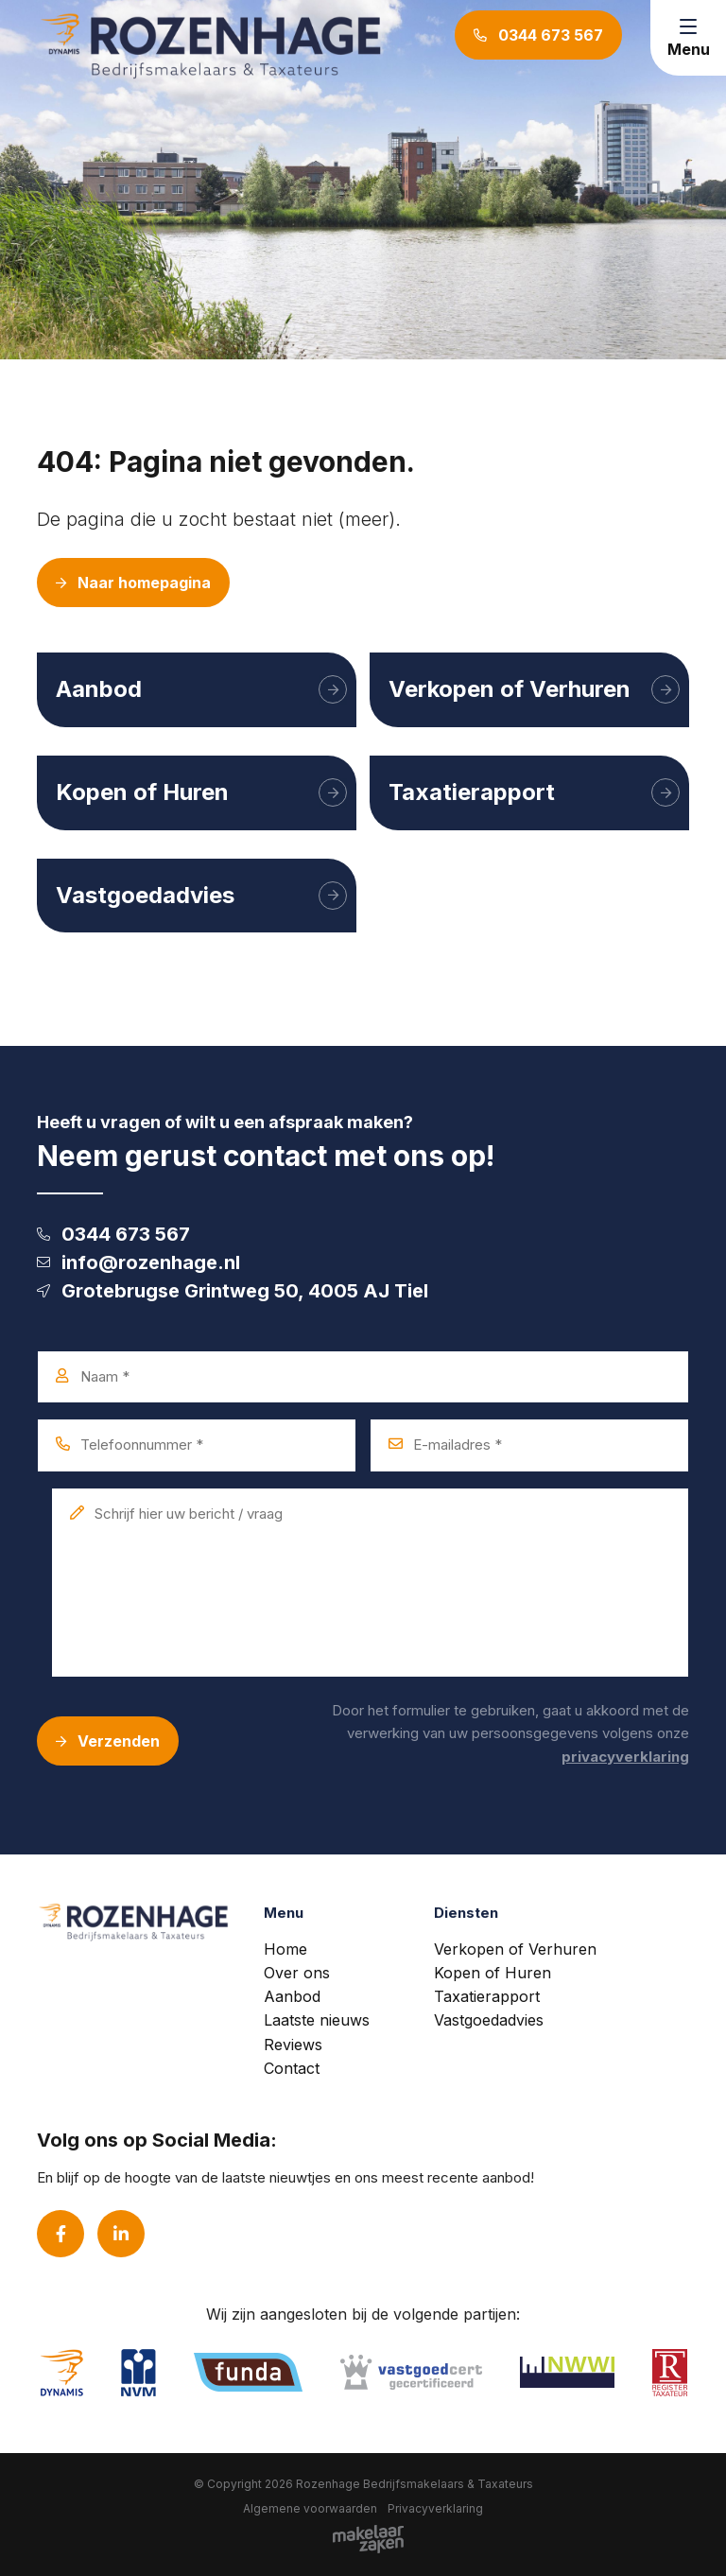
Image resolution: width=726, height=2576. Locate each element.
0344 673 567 (113, 1234)
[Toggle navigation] (688, 38)
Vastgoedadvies (489, 2019)
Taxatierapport (487, 1996)
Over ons (297, 1972)
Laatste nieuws (317, 2019)
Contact (292, 2068)
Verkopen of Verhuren (515, 1949)
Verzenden (108, 1741)
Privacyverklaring (435, 2508)
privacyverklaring (625, 1757)
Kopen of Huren (492, 1972)
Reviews (293, 2044)
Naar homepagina (133, 582)
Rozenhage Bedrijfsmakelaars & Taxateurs (414, 2484)
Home (285, 1949)
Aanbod (292, 1996)
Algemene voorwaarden (310, 2508)
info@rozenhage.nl (138, 1262)
